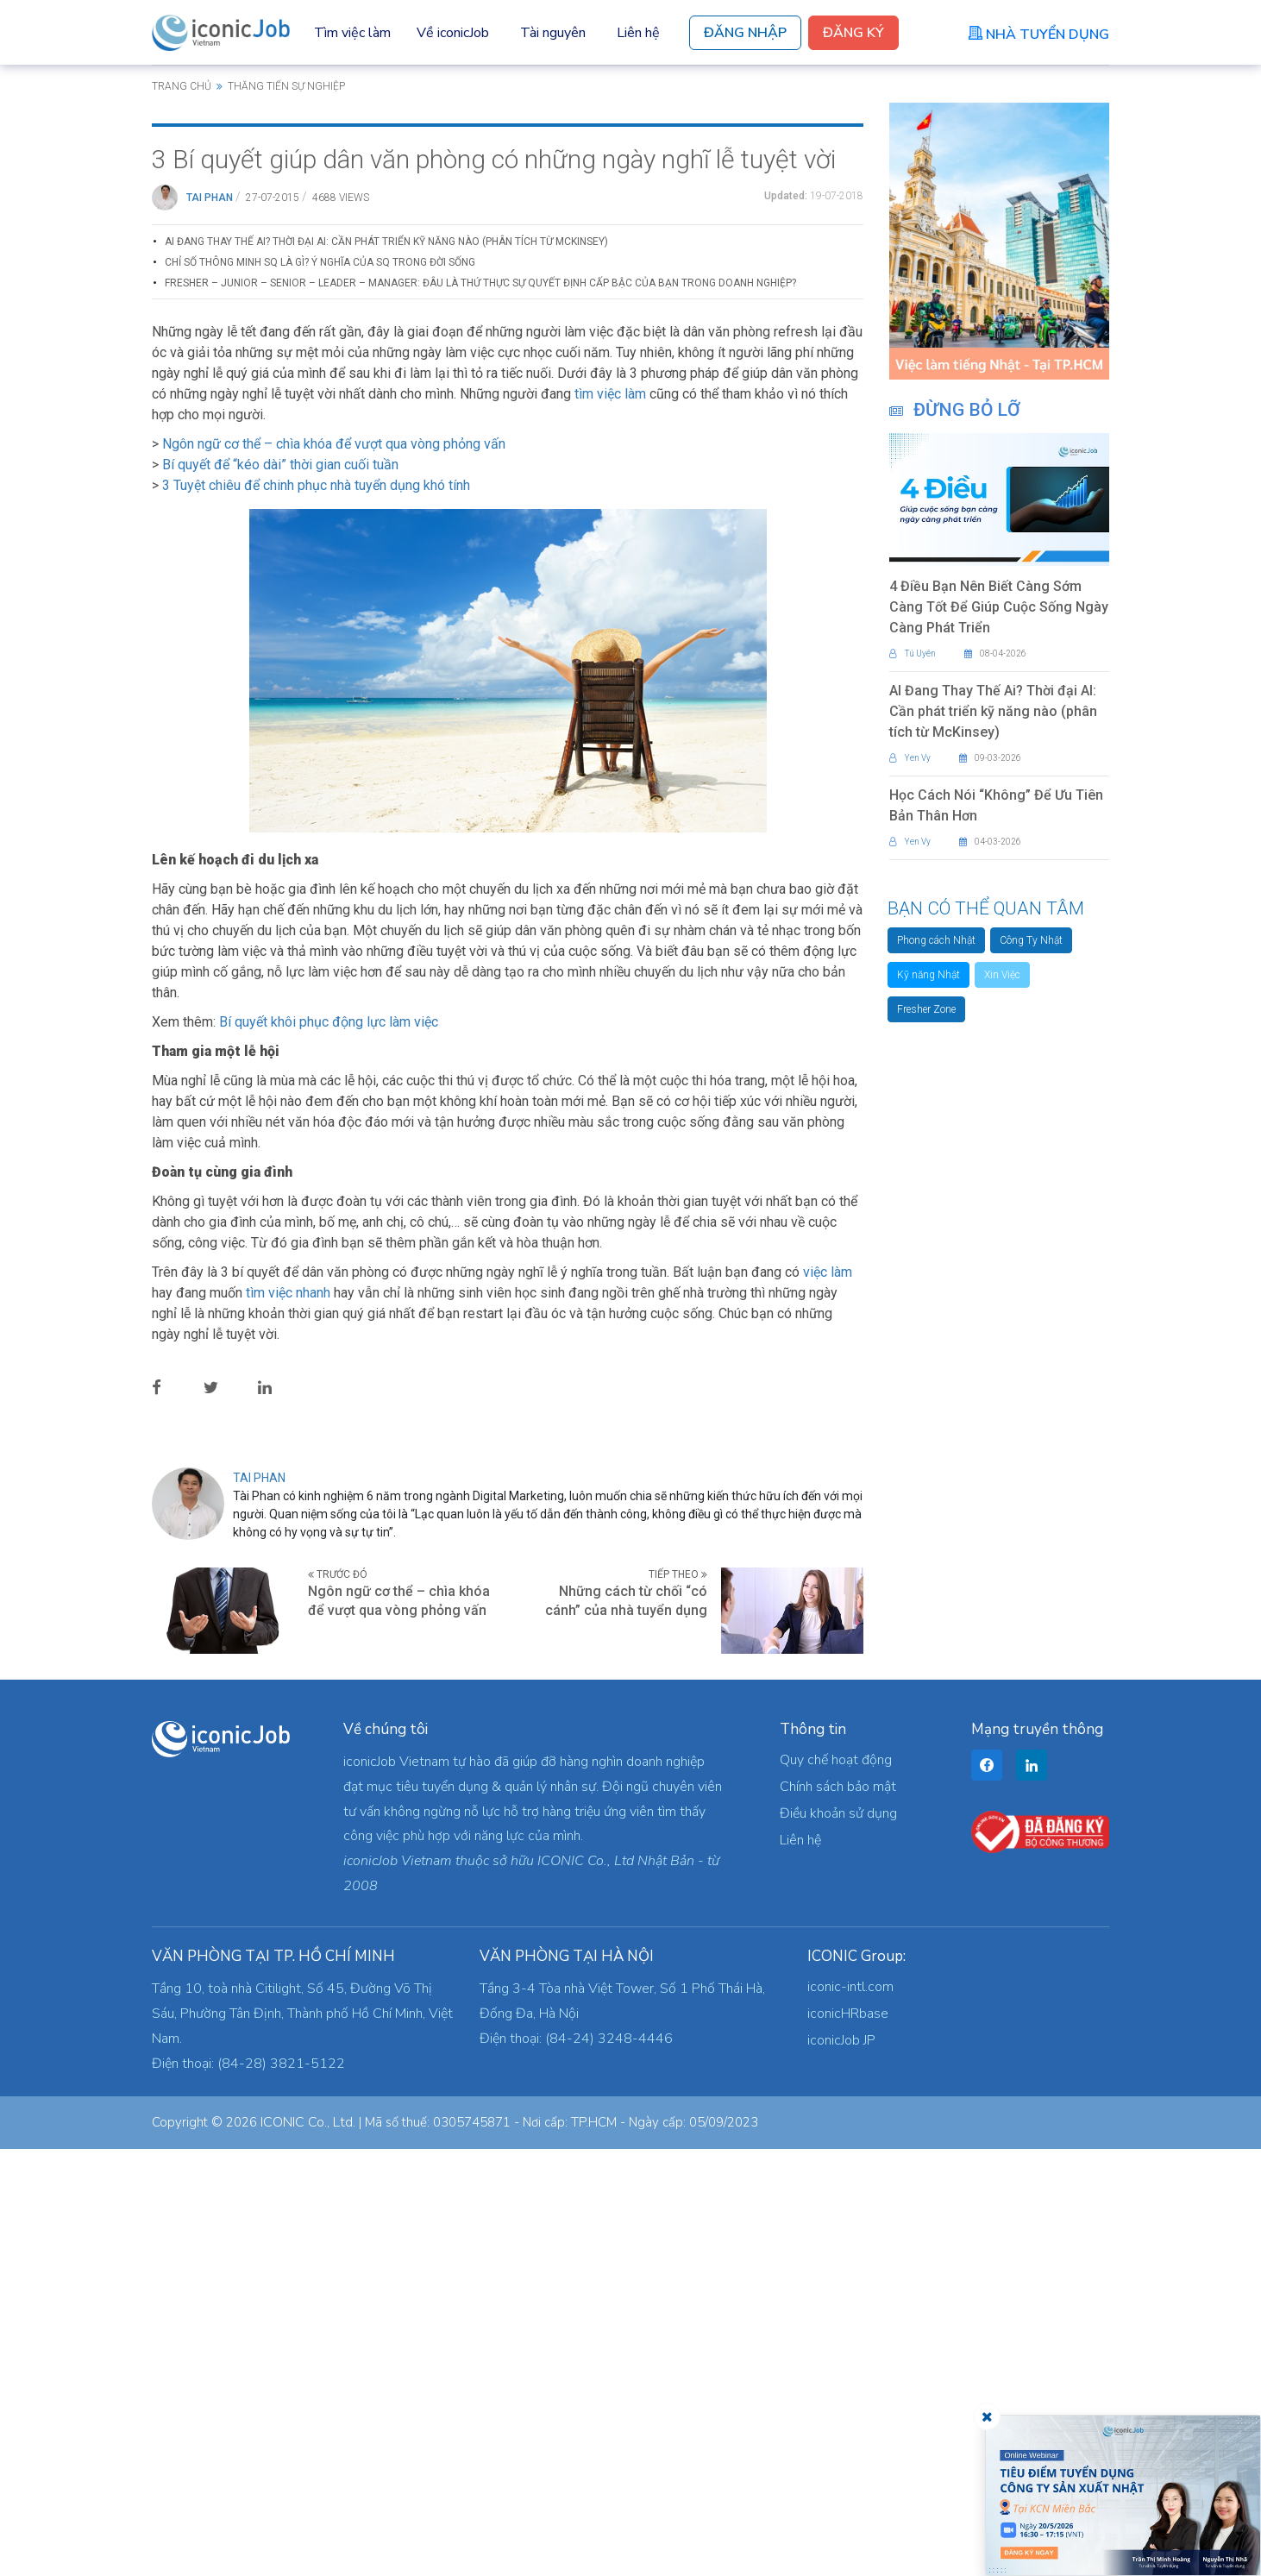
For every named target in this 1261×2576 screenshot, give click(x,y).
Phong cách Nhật (936, 940)
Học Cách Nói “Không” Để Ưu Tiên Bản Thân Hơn (996, 805)
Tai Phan (209, 625)
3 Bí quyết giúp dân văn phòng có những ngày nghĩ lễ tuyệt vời (494, 586)
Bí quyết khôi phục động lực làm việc (328, 1449)
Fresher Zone (926, 1009)
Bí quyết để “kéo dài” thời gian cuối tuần (280, 891)
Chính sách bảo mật (838, 2213)
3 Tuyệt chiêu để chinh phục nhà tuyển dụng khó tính (316, 912)
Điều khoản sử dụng (838, 2240)
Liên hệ (638, 32)
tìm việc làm (610, 821)
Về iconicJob (453, 32)
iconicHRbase (847, 2440)
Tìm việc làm (352, 32)
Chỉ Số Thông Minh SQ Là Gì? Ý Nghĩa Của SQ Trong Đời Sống (320, 689)
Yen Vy (910, 758)
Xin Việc (1002, 975)
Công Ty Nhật (1031, 940)
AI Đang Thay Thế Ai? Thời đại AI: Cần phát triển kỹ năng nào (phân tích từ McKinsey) (386, 669)
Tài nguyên (553, 32)
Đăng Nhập (745, 32)
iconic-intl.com (850, 2413)
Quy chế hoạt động (836, 2186)
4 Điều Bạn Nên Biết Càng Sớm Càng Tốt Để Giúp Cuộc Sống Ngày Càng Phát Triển (998, 607)
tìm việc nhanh (288, 1720)
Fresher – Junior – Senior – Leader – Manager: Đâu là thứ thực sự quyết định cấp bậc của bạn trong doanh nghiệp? (480, 710)
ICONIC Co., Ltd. (307, 2549)
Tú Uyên (912, 653)
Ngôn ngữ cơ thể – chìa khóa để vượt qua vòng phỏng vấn (333, 871)
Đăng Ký (853, 32)
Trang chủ (181, 86)
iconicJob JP (841, 2467)
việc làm (827, 1699)
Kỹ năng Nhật (928, 975)
